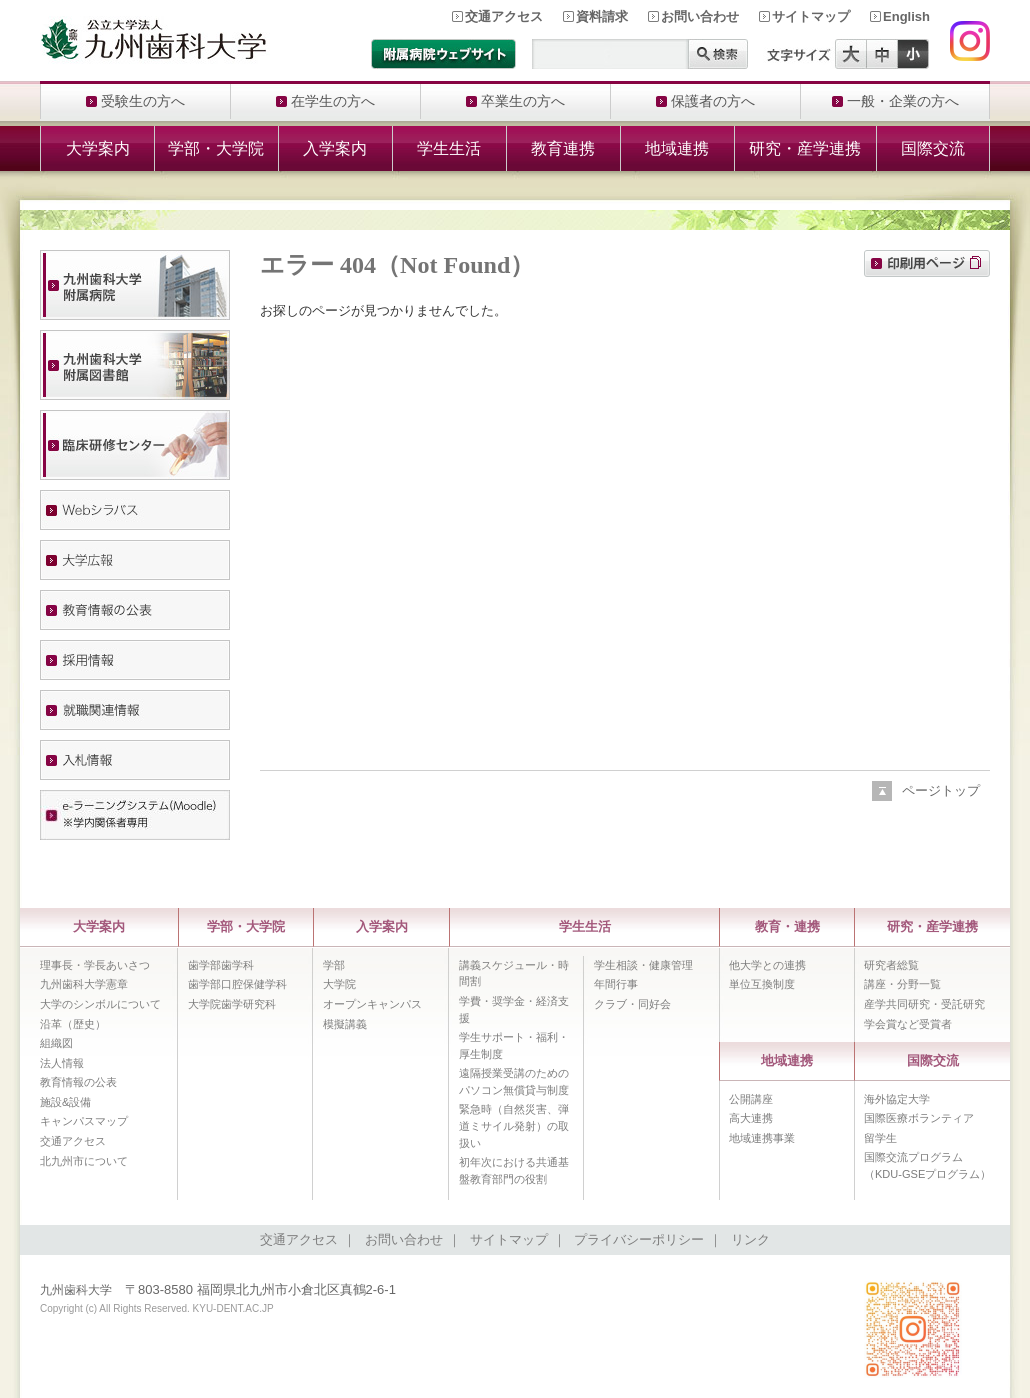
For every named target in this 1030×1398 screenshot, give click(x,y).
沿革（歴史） (73, 1024)
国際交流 (933, 148)
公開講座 (751, 1099)
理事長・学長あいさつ (95, 965)
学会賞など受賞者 (908, 1024)
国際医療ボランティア (919, 1118)
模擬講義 (345, 1024)
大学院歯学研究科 (232, 1004)
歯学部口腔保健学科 (237, 984)
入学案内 (335, 148)
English (906, 16)
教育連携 (563, 148)
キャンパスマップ (84, 1121)
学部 (334, 965)
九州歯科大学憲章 (84, 984)
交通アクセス (504, 16)
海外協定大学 (897, 1099)
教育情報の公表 (78, 1082)
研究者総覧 (891, 965)
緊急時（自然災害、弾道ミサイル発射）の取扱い (514, 1125)
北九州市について (84, 1161)
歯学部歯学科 (221, 965)
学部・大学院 (216, 148)
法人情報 (62, 1063)
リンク (750, 1239)
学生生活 (449, 148)
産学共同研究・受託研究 (924, 1004)
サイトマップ (811, 16)
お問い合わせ (700, 16)
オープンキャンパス (372, 1004)
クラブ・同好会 (632, 1004)
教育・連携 (787, 926)
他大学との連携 (767, 965)
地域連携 (677, 148)
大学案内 (98, 148)
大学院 (339, 984)
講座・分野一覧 (902, 984)
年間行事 (616, 984)
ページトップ (941, 790)
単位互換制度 (762, 984)
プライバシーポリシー (639, 1239)
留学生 (880, 1138)
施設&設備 (65, 1102)
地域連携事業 (762, 1138)
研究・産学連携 (805, 148)
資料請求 (602, 16)
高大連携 (751, 1118)
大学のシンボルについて (100, 1004)
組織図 (56, 1043)
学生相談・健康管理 (643, 965)
